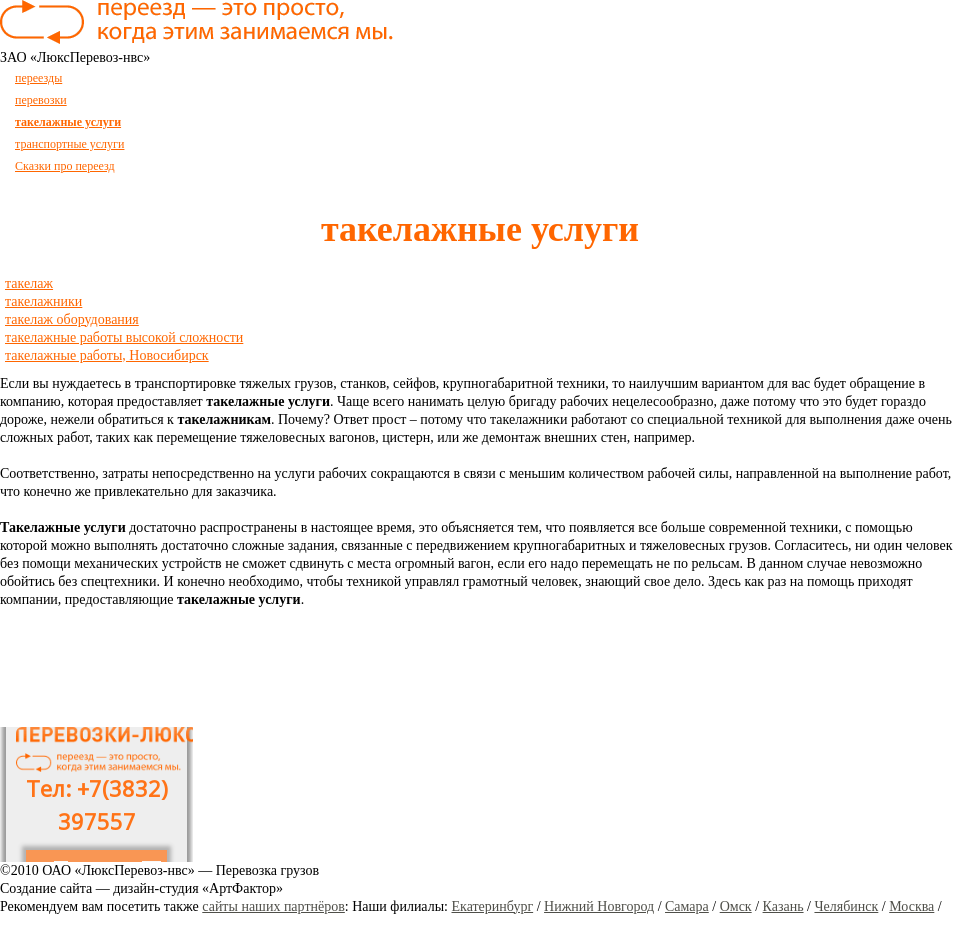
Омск (736, 906)
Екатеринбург (493, 906)
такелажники (43, 301)
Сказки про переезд (65, 166)
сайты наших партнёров (273, 906)
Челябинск (846, 906)
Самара (687, 906)
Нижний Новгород (599, 906)
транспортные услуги (69, 144)
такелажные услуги (68, 122)
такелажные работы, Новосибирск (107, 355)
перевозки (41, 100)
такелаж (29, 283)
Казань (783, 906)
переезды (38, 78)
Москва (911, 906)
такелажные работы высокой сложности (124, 337)
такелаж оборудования (72, 319)
